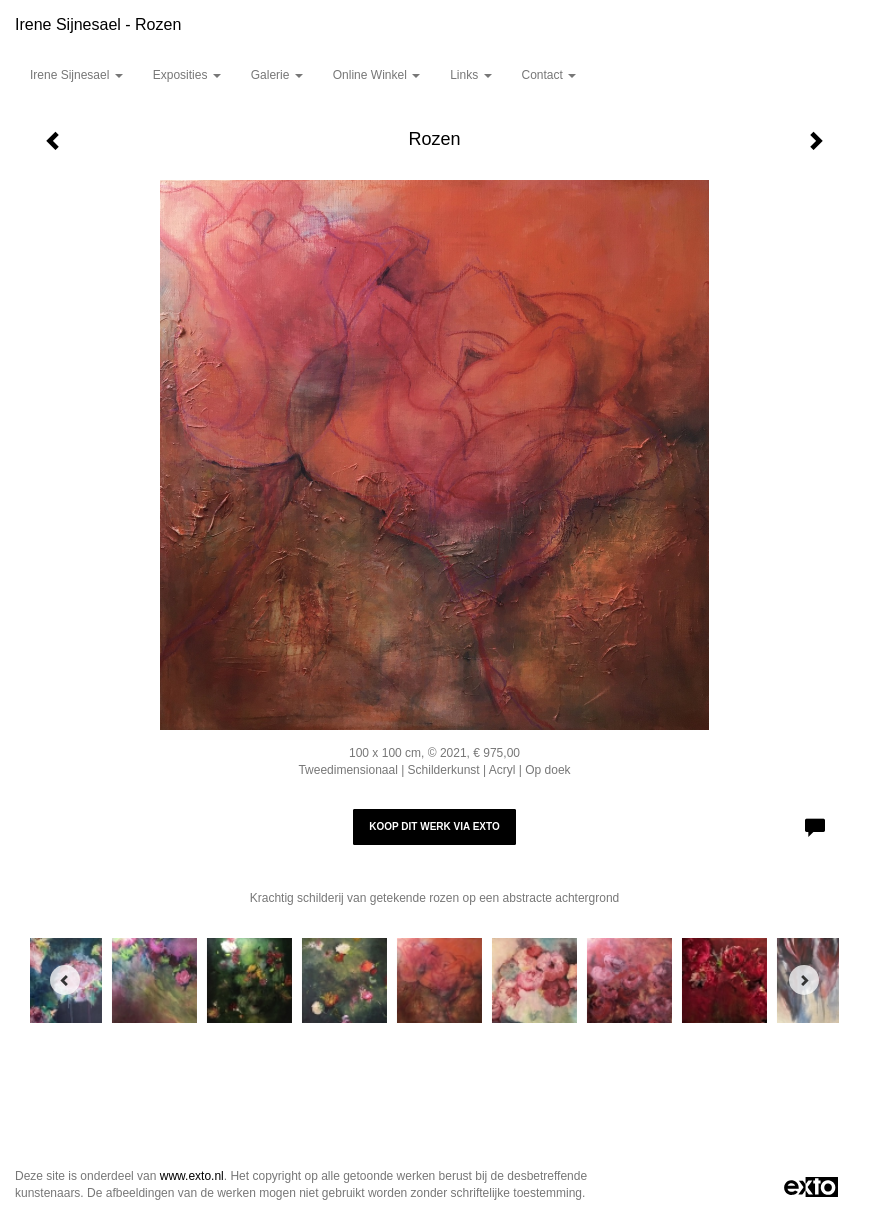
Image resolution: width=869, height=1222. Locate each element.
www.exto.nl (192, 1176)
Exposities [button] (187, 75)
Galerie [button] (277, 75)
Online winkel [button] (376, 75)
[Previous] (65, 980)
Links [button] (470, 75)
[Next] (804, 980)
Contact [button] (549, 75)
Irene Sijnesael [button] (76, 75)
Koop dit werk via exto (434, 826)
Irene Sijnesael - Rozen (98, 24)
